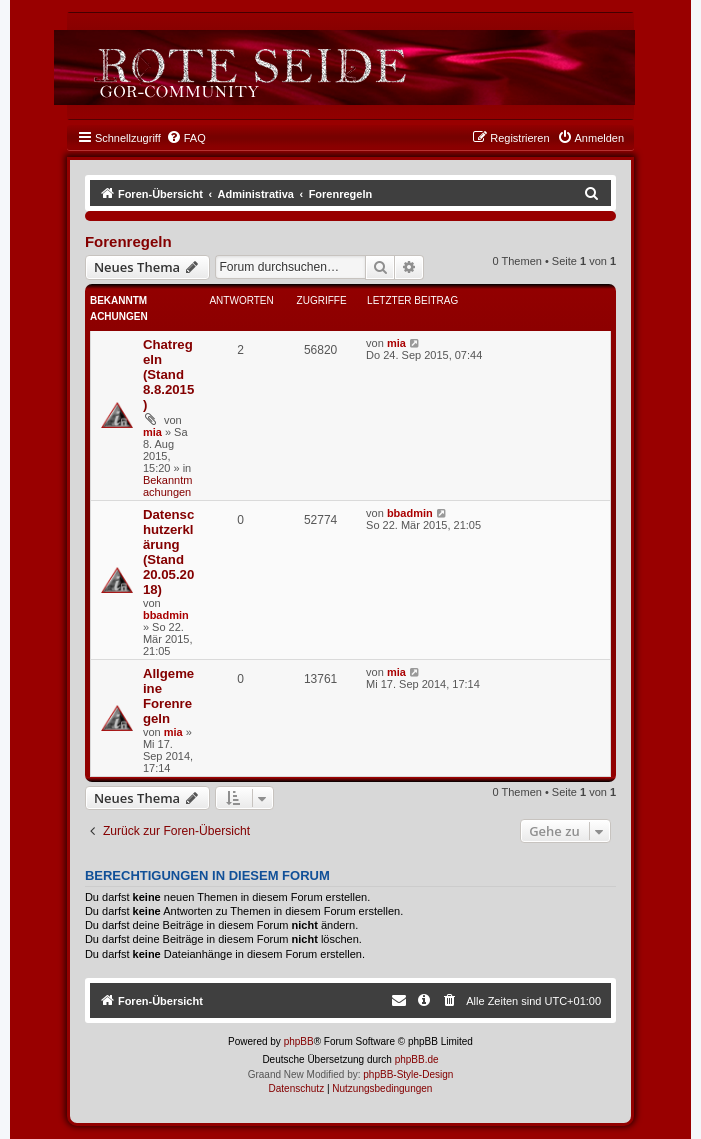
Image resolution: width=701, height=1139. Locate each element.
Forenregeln (128, 241)
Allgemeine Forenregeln (168, 696)
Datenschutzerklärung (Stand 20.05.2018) (168, 552)
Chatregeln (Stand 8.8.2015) (168, 374)
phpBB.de (417, 1059)
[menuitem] (186, 138)
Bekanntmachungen (168, 486)
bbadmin (166, 615)
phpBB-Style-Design (408, 1074)
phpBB (299, 1041)
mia (152, 432)
